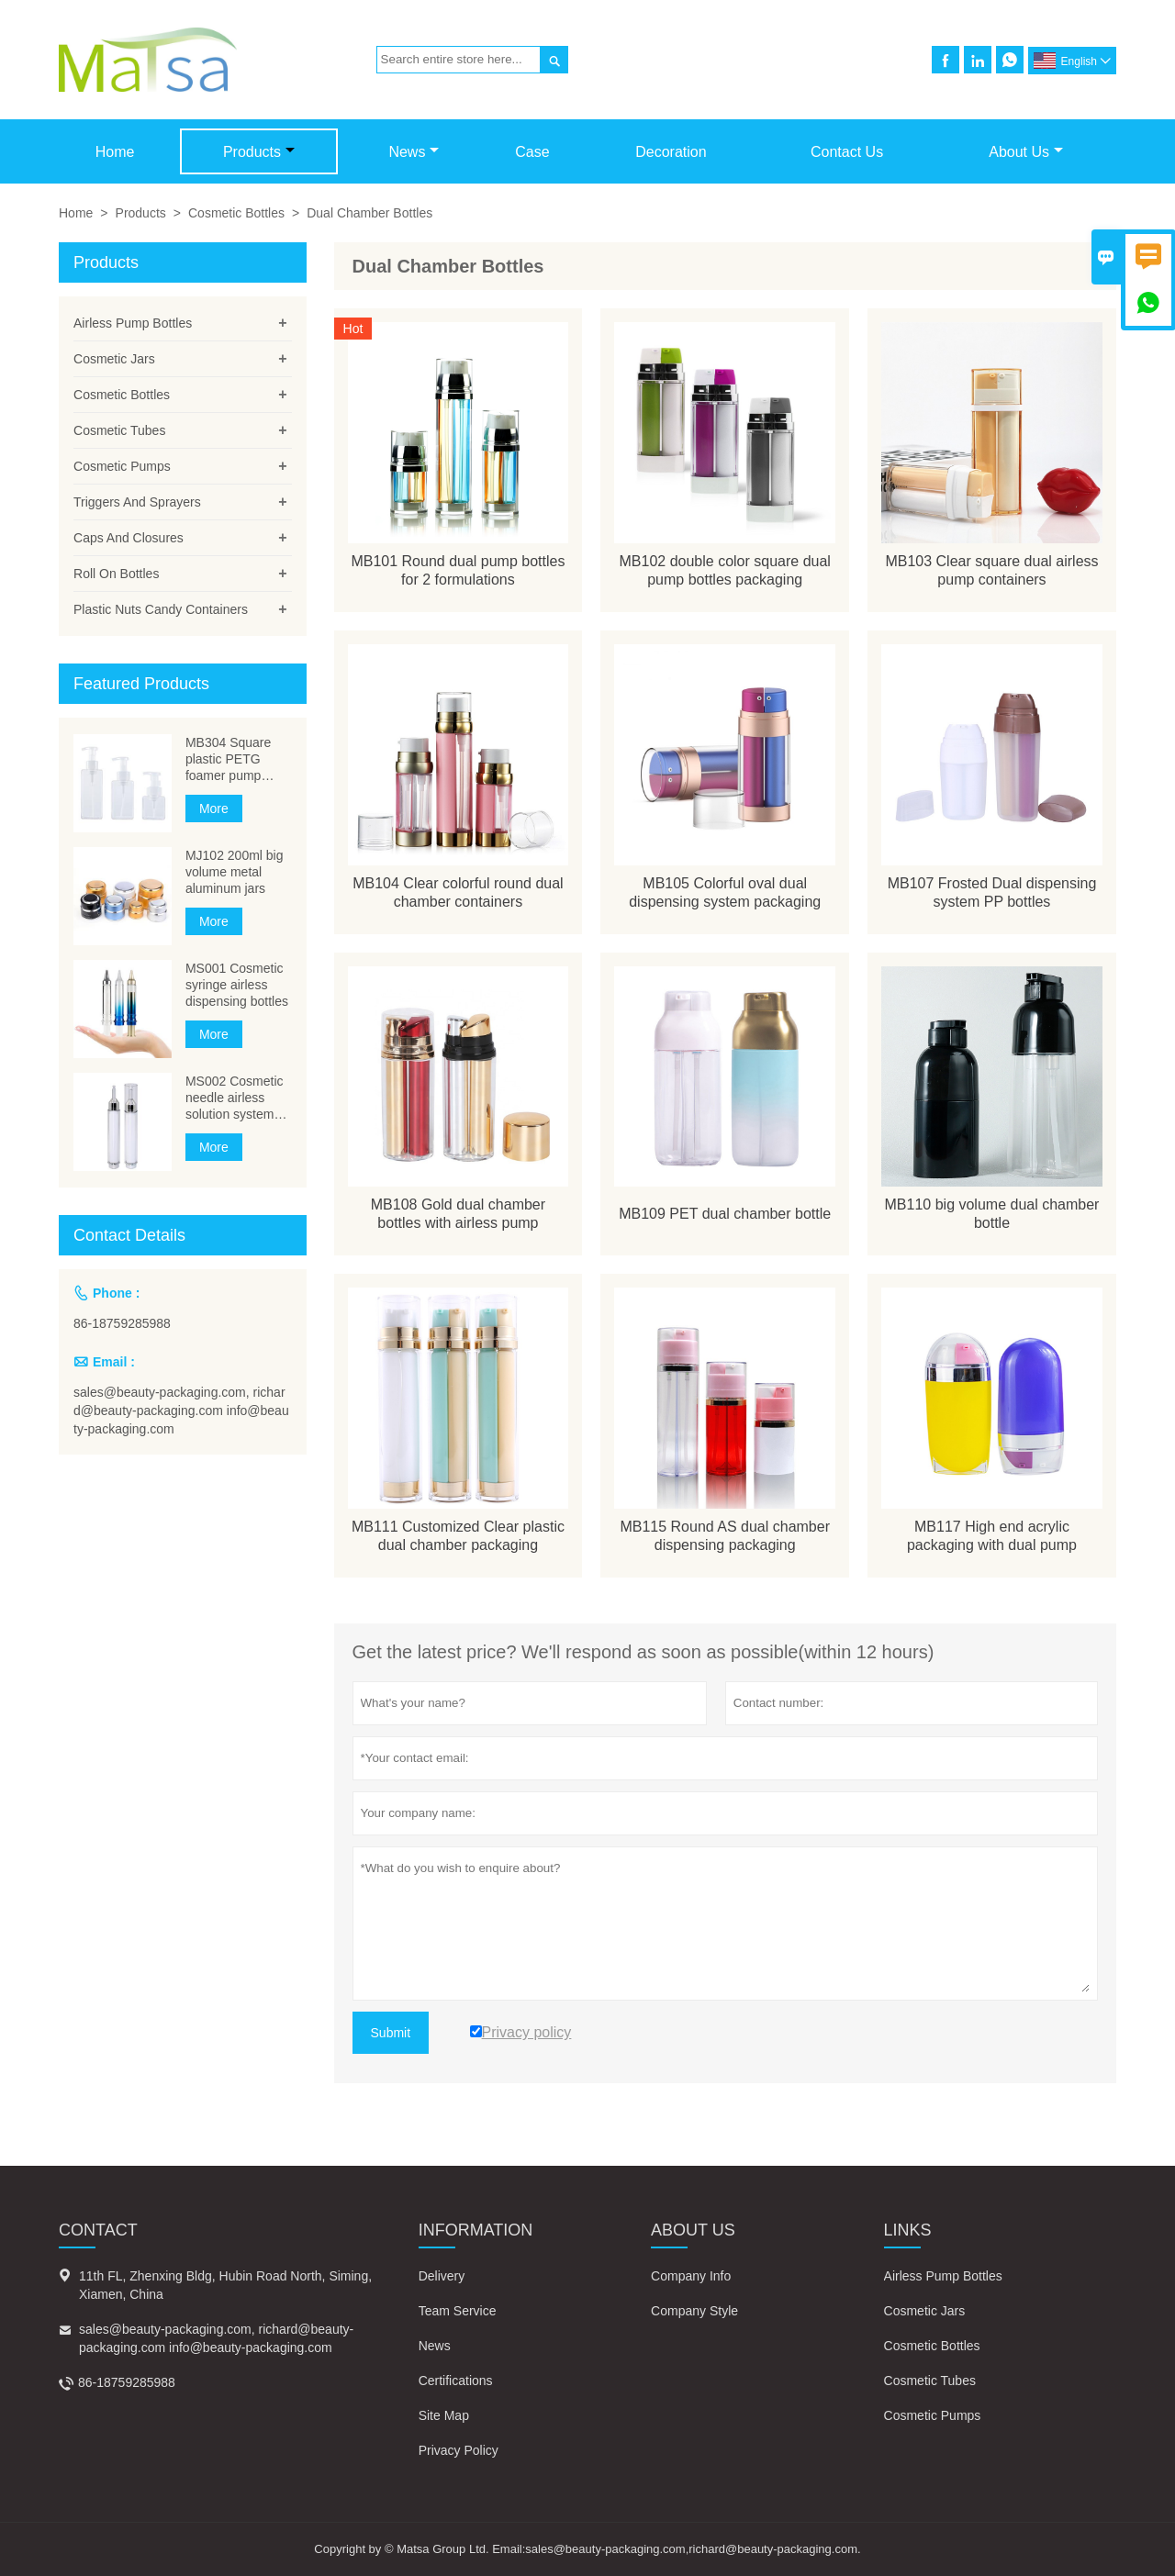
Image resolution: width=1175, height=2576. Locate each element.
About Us (1026, 152)
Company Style (694, 2310)
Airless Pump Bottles (132, 323)
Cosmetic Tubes (119, 430)
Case (532, 152)
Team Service (458, 2310)
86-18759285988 (122, 1323)
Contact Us (847, 152)
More (214, 808)
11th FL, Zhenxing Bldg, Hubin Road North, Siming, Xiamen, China (225, 2285)
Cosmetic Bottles (236, 213)
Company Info (691, 2276)
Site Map (444, 2415)
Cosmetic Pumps (122, 466)
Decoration (670, 152)
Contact (98, 2230)
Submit (391, 2032)
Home (115, 152)
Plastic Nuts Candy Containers (160, 609)
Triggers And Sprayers (137, 502)
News (413, 152)
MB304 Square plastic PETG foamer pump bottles (228, 759)
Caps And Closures (128, 537)
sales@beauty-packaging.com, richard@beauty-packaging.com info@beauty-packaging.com (181, 1410)
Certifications (456, 2380)
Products (259, 152)
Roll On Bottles (116, 573)
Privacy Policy (458, 2450)
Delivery (442, 2276)
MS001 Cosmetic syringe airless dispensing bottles (236, 985)
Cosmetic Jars (114, 358)
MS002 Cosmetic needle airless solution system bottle (234, 1098)
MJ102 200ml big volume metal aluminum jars (234, 872)
